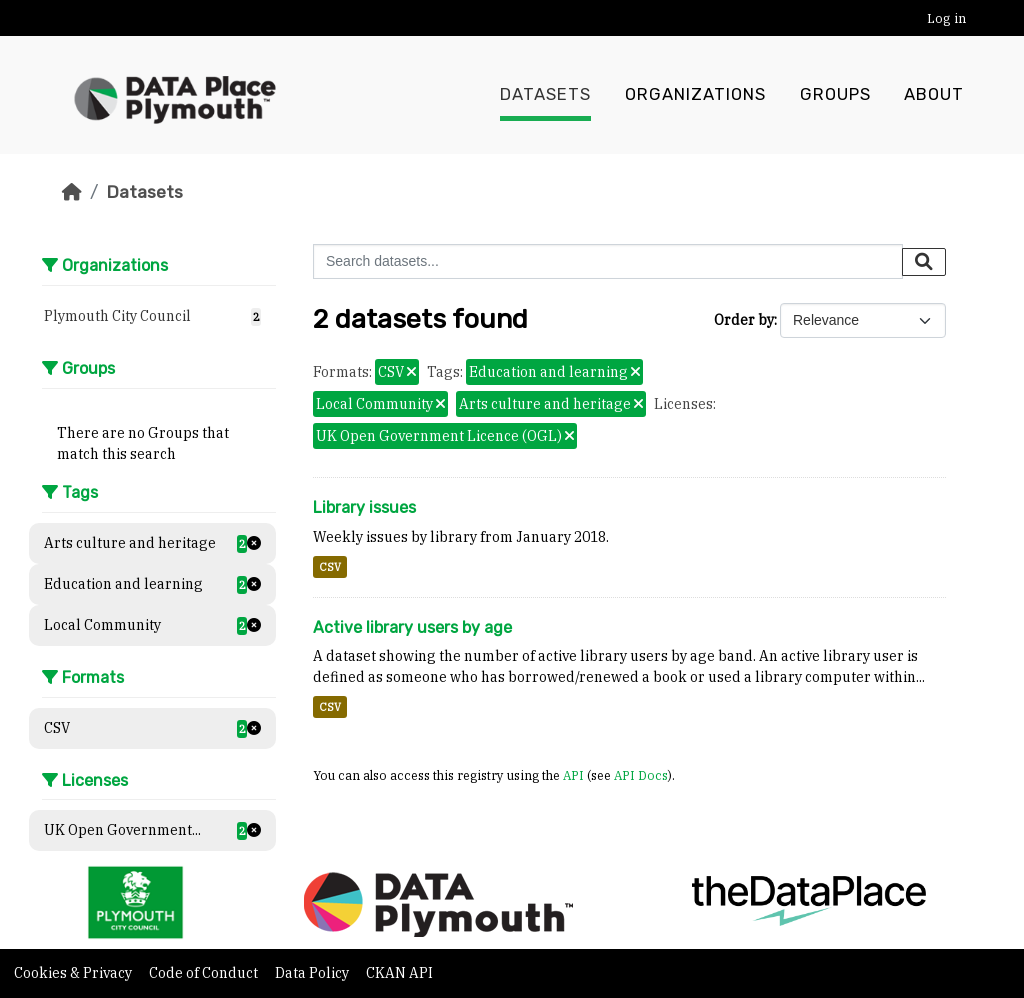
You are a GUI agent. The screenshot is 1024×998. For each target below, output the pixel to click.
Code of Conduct (205, 973)
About (934, 95)
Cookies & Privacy (74, 973)
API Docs (641, 775)
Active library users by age (412, 627)
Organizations (695, 95)
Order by (744, 320)
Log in (946, 18)
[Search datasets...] (608, 261)
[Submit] (924, 262)
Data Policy (313, 973)
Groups (835, 95)
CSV (330, 567)
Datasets (545, 95)
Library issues (364, 507)
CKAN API (399, 973)
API (573, 775)
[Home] (72, 192)
